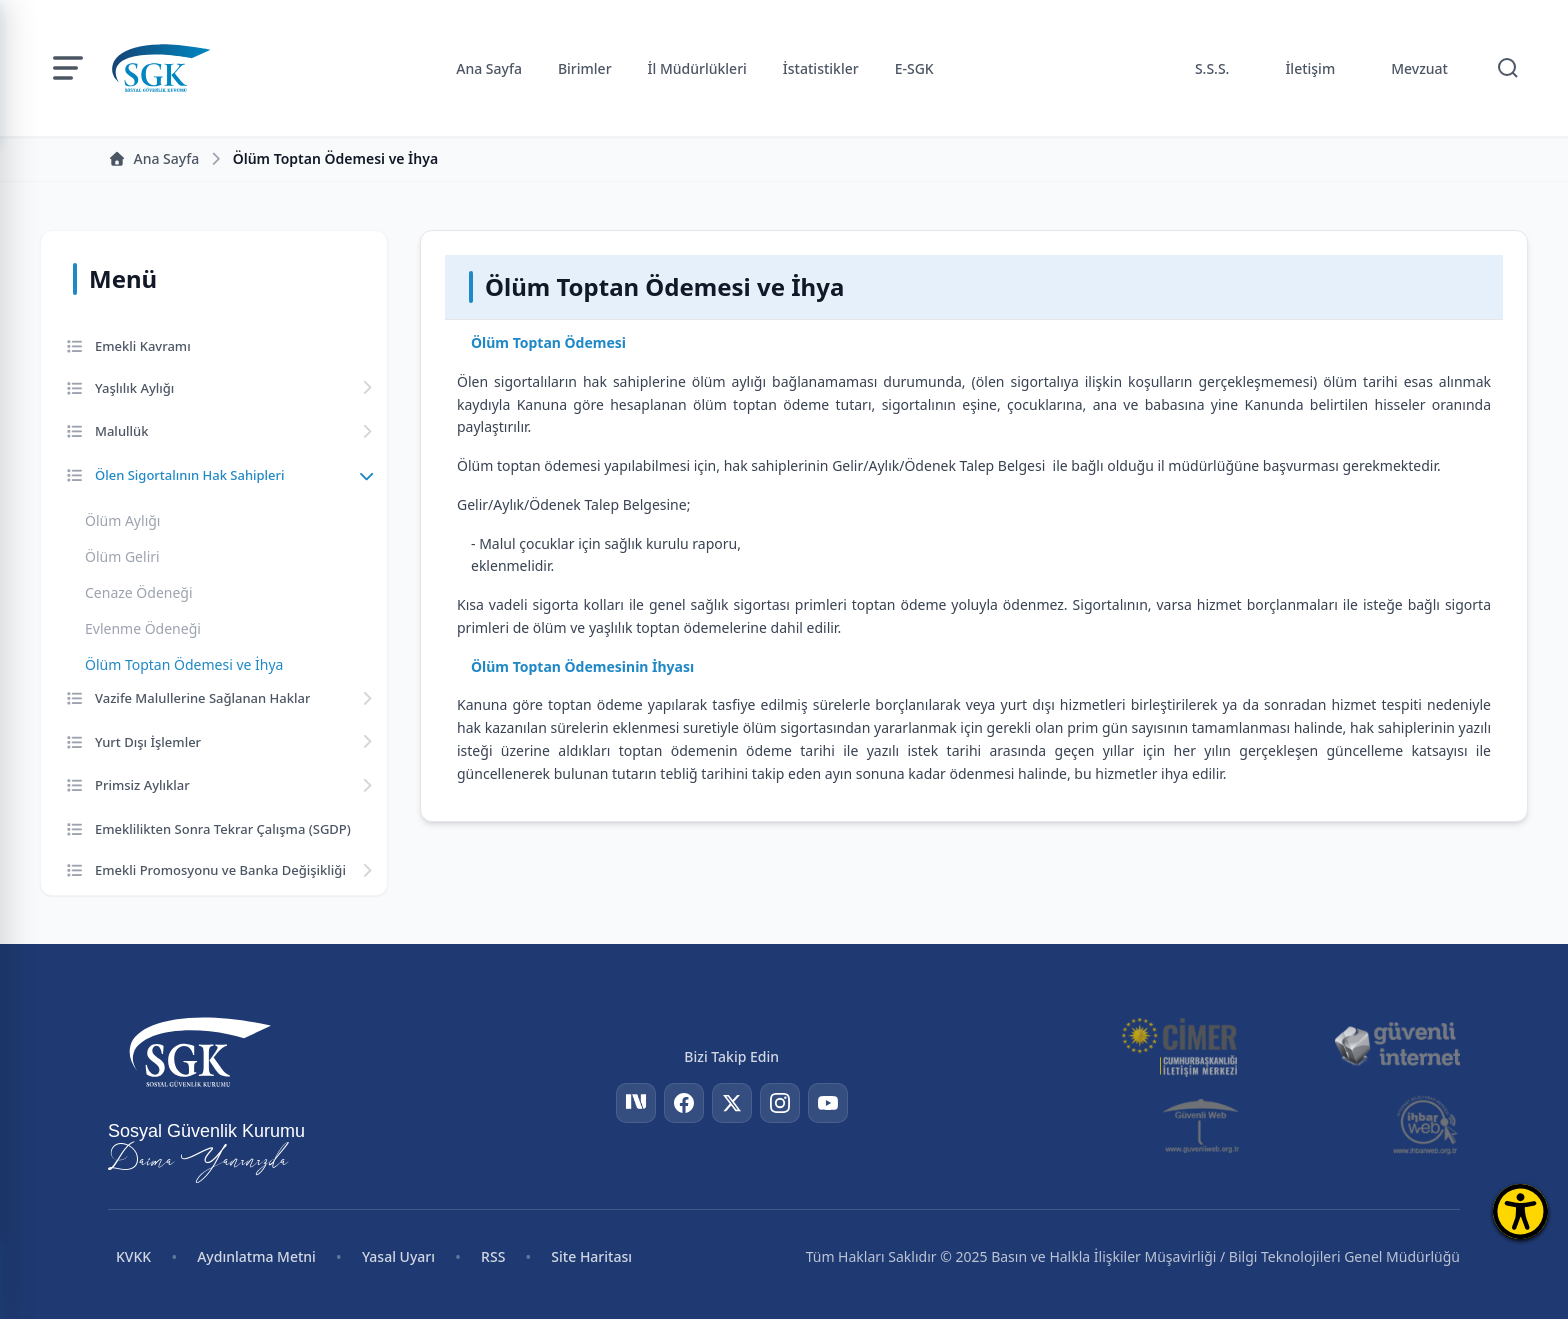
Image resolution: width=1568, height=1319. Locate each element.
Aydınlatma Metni (256, 1256)
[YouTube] (828, 1103)
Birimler (585, 68)
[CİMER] (1179, 1045)
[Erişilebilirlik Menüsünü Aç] (1520, 1211)
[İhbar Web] (1425, 1125)
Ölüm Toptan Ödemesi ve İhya (184, 664)
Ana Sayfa (489, 68)
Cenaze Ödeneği (139, 592)
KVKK (133, 1256)
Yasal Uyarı (398, 1256)
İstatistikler (821, 68)
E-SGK (914, 68)
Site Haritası (591, 1256)
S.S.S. (1212, 68)
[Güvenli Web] (1202, 1125)
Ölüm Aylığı (122, 520)
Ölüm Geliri (122, 556)
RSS (493, 1256)
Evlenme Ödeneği (143, 628)
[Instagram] (780, 1103)
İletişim (1310, 68)
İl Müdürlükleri (697, 68)
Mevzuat (1419, 68)
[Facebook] (684, 1103)
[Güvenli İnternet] (1397, 1045)
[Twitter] (732, 1103)
